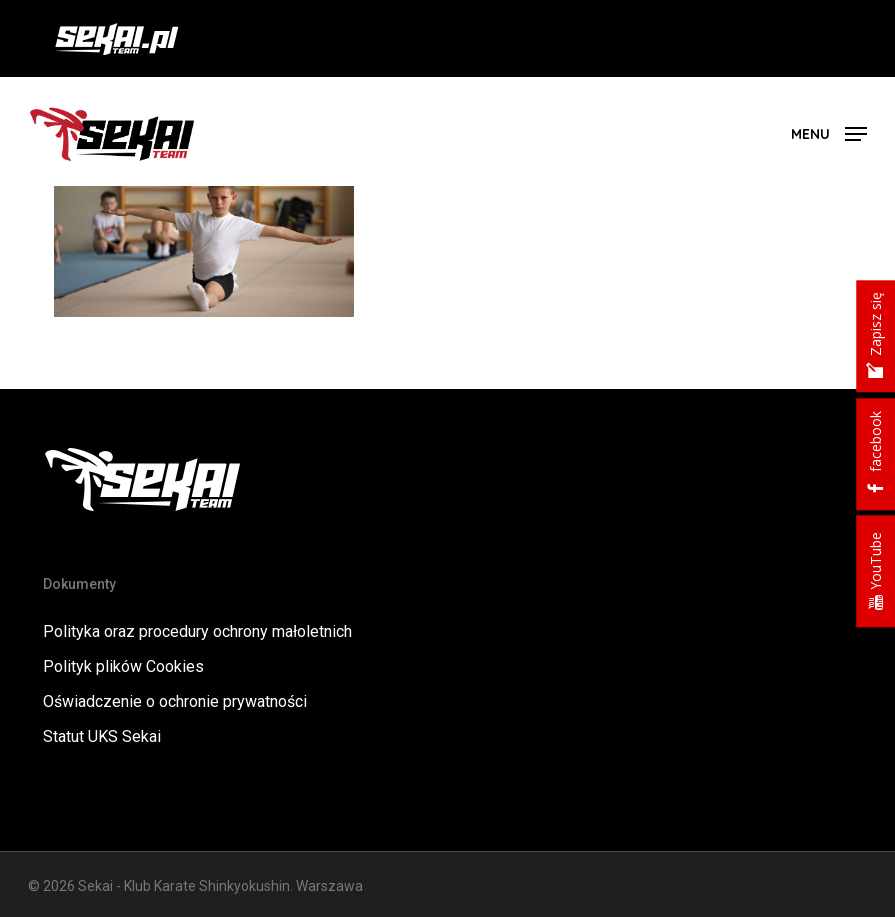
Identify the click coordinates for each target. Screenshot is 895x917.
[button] (829, 132)
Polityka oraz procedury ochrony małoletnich (197, 631)
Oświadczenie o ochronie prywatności (175, 701)
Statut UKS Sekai (102, 736)
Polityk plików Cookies (123, 666)
